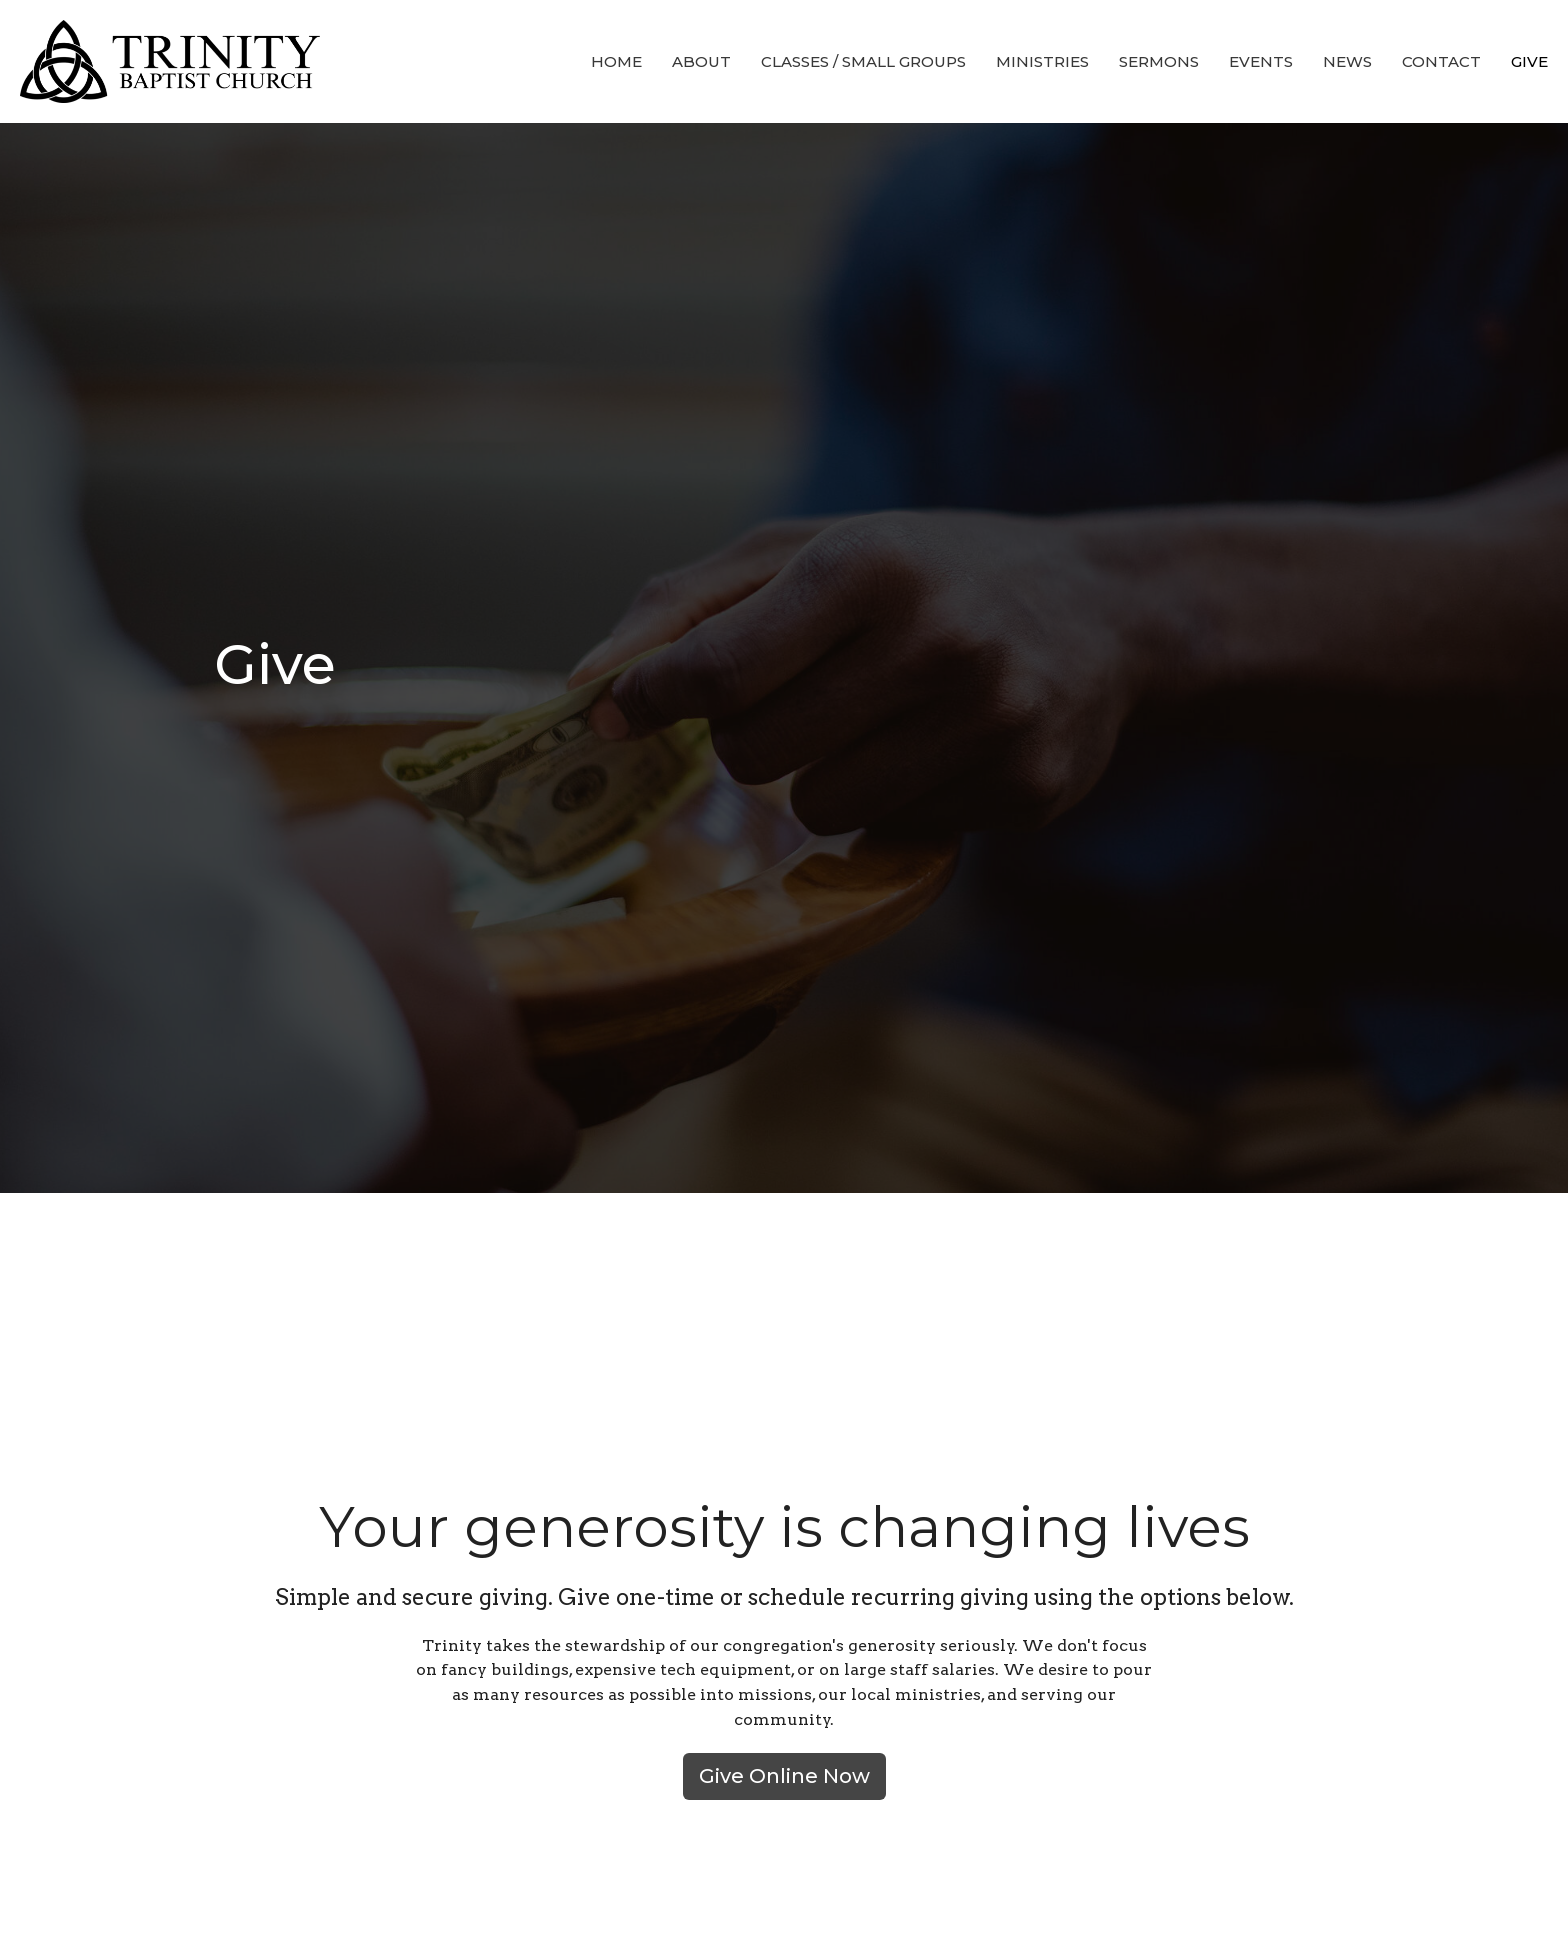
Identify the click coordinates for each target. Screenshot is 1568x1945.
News (1347, 61)
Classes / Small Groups (863, 61)
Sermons (1159, 61)
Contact (1441, 61)
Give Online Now (784, 1776)
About (701, 61)
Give (1529, 61)
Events (1261, 61)
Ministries (1042, 61)
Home (616, 61)
